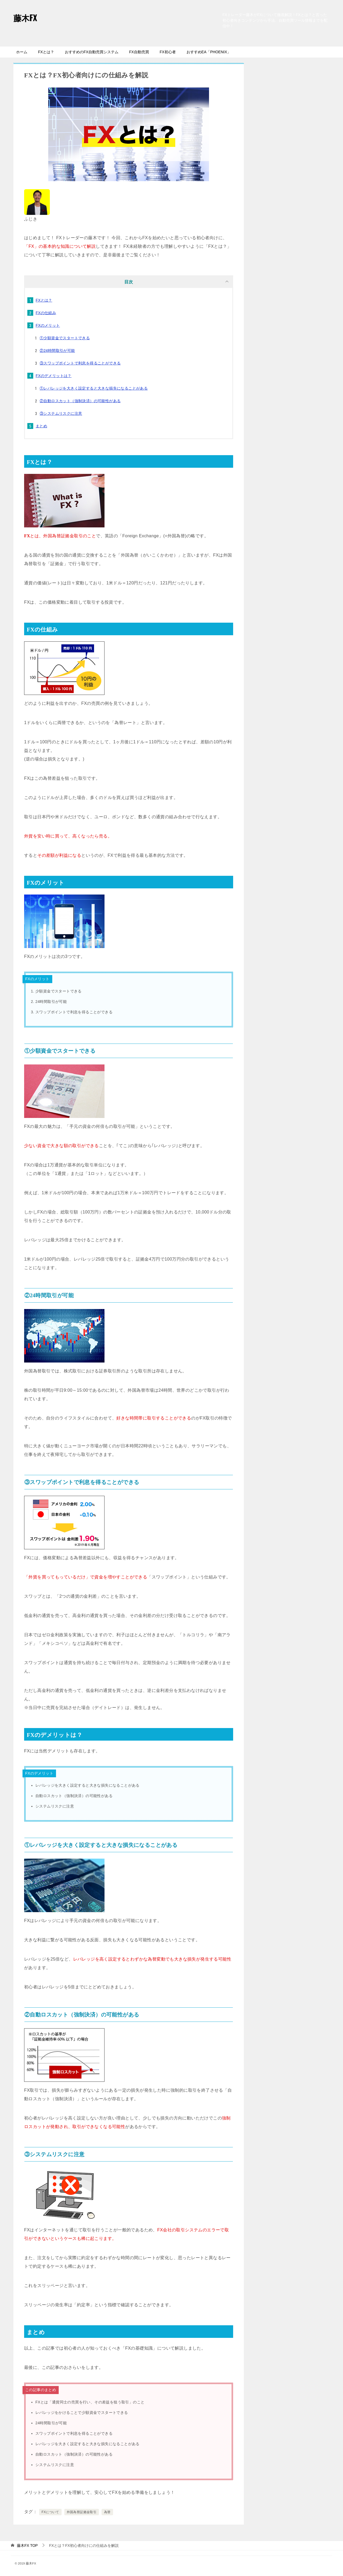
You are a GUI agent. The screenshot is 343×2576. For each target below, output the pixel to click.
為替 (107, 2512)
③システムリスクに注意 (61, 413)
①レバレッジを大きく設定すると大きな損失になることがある (94, 388)
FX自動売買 (139, 52)
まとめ (41, 426)
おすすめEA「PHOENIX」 (209, 52)
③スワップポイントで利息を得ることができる (80, 363)
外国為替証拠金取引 (82, 2512)
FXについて (50, 2512)
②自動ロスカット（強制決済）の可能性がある (80, 401)
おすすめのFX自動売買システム (91, 52)
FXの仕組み (46, 313)
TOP (27, 2545)
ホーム (21, 52)
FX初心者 (168, 52)
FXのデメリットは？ (54, 376)
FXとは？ (46, 52)
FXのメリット (48, 325)
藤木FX (25, 18)
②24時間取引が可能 (57, 350)
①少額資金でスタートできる (65, 338)
